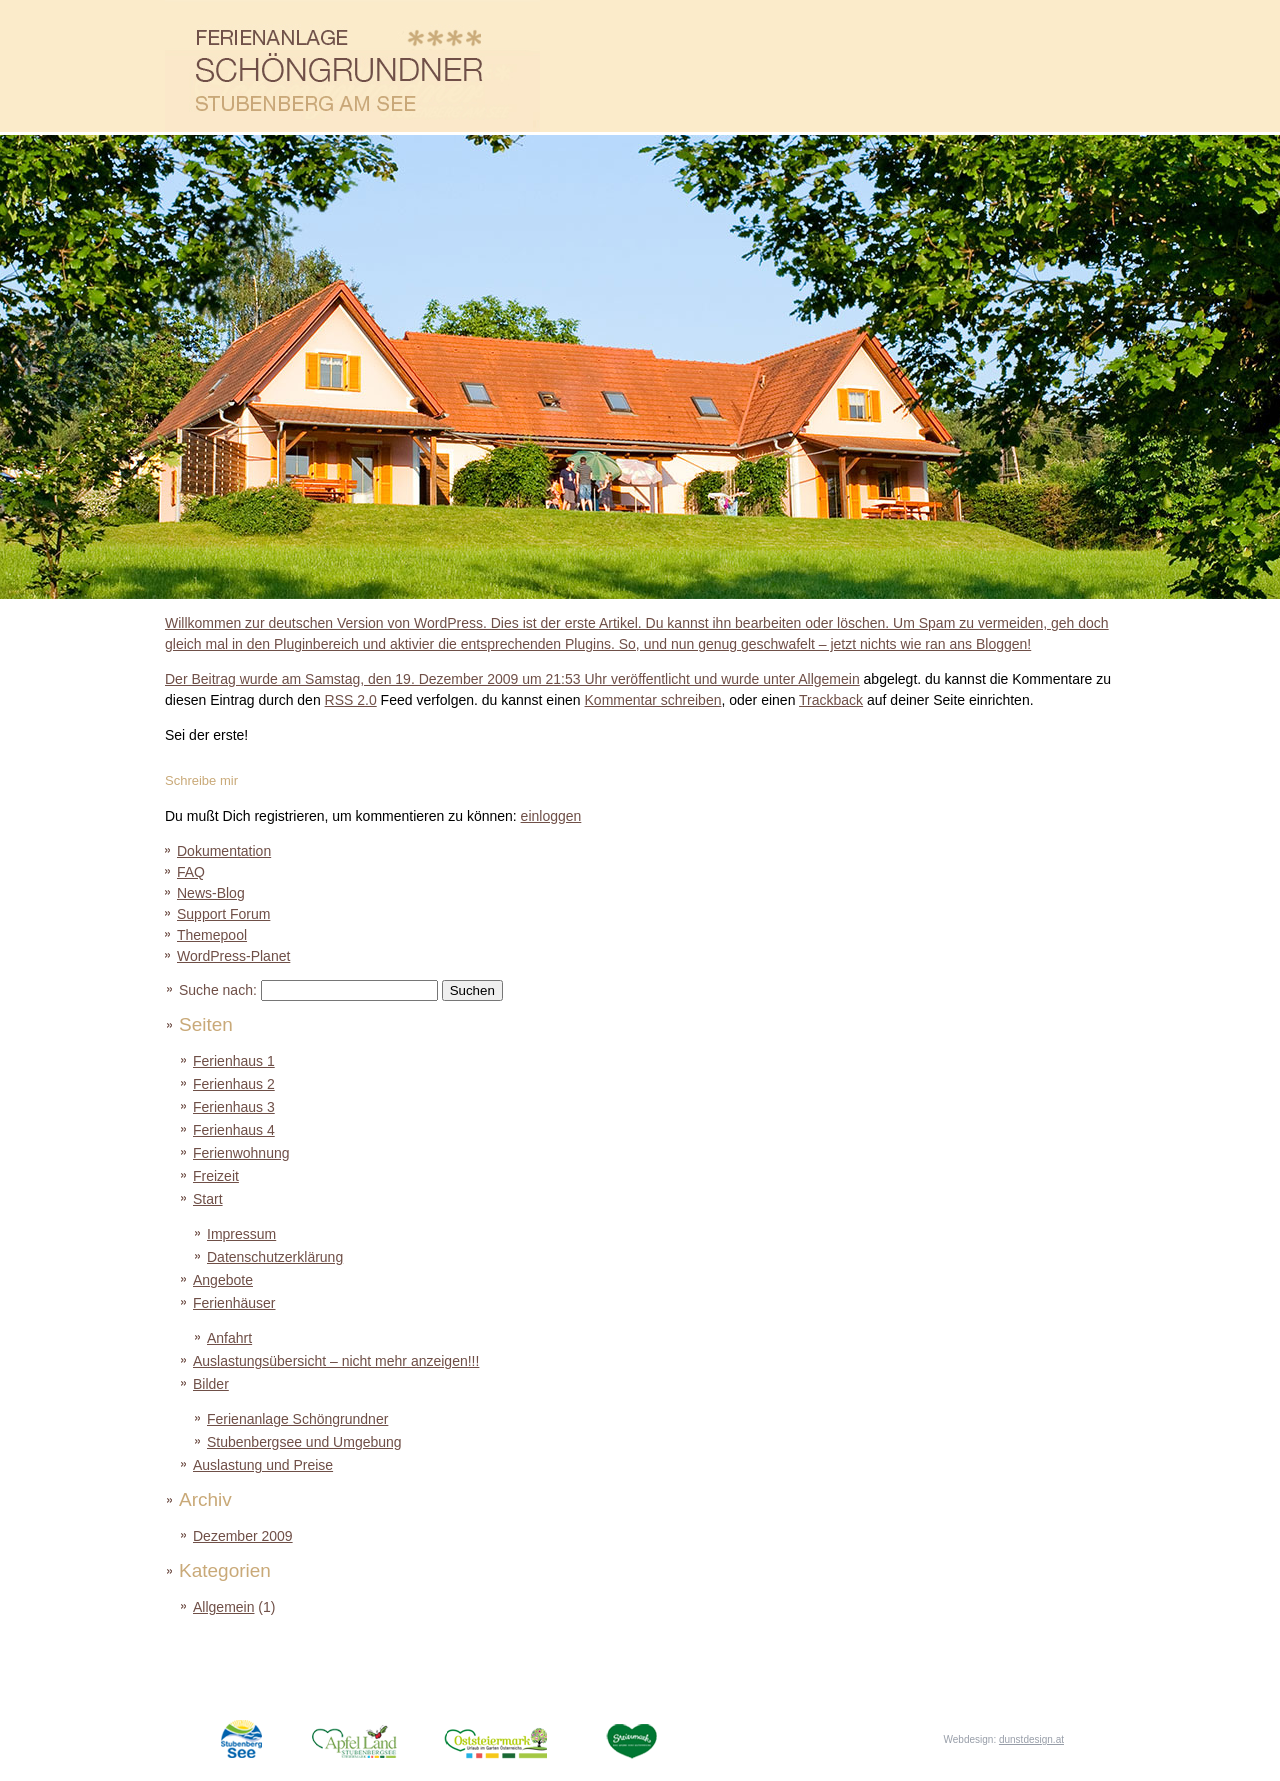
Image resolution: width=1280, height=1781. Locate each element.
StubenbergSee (242, 1737)
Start (208, 1199)
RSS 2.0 (351, 700)
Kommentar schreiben (653, 700)
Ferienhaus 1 (234, 1061)
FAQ (191, 872)
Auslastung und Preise (827, 67)
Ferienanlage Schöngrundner (297, 1419)
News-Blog (211, 893)
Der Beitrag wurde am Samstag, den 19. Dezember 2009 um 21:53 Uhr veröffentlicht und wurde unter (640, 650)
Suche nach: (218, 990)
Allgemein (828, 679)
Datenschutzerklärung (275, 1257)
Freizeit (1057, 67)
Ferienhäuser (712, 67)
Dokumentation (224, 851)
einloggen (551, 816)
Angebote (597, 67)
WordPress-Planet (233, 956)
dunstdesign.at (1031, 1739)
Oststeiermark (513, 1737)
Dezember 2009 (243, 1536)
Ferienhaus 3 (234, 1107)
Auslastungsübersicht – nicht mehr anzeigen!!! (336, 1361)
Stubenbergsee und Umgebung (304, 1442)
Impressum (241, 1234)
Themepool (212, 935)
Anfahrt (229, 1338)
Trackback (831, 700)
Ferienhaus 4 (234, 1130)
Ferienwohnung (241, 1153)
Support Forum (223, 914)
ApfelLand (376, 1737)
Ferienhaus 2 (234, 1084)
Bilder (942, 67)
